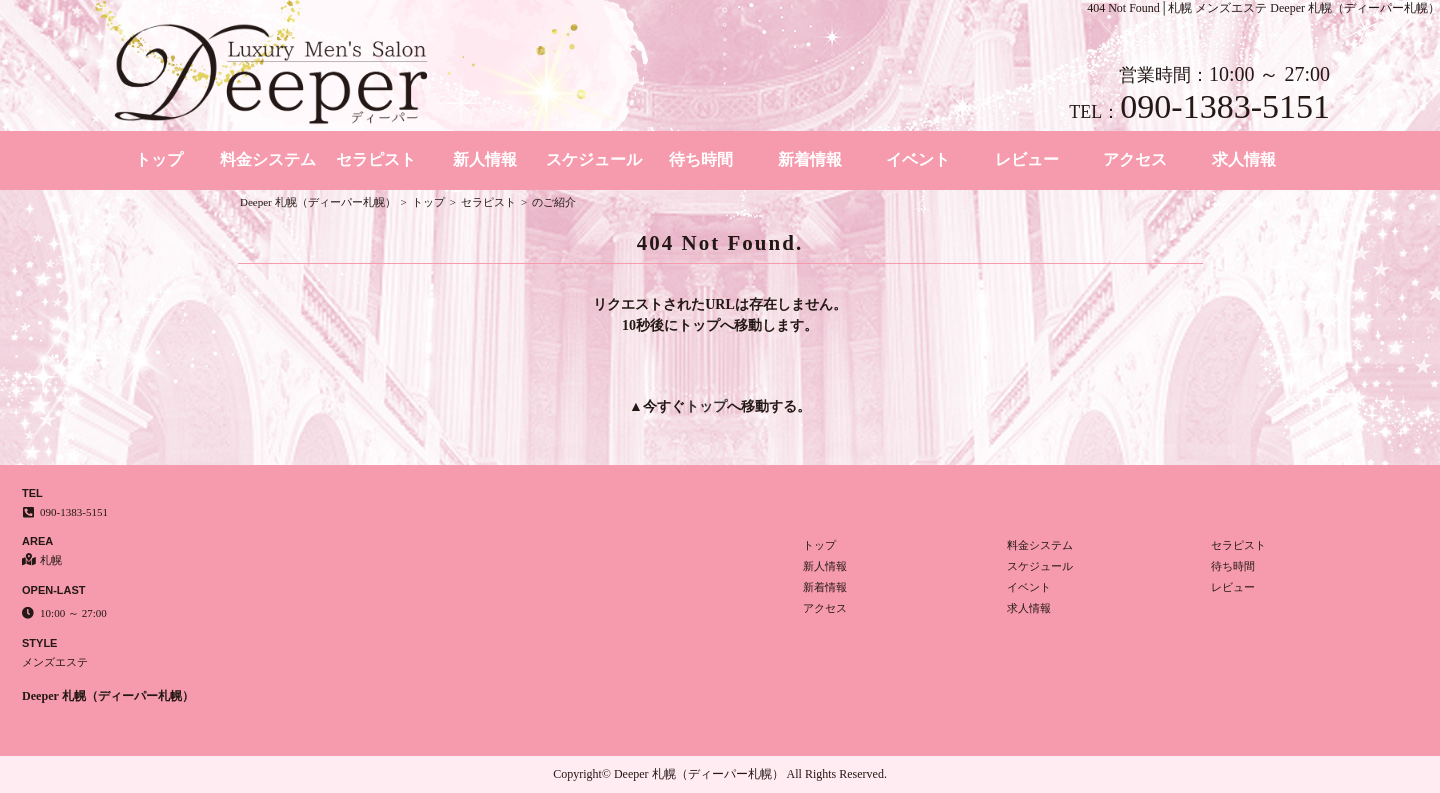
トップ (159, 159)
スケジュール (594, 159)
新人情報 (485, 159)
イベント (918, 159)
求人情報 (1244, 159)
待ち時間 (701, 159)
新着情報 (810, 159)
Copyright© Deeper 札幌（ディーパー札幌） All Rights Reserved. (720, 774)
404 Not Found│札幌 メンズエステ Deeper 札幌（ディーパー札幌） (1263, 8)
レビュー (1027, 159)
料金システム (268, 159)
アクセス (1135, 159)
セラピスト (376, 159)
